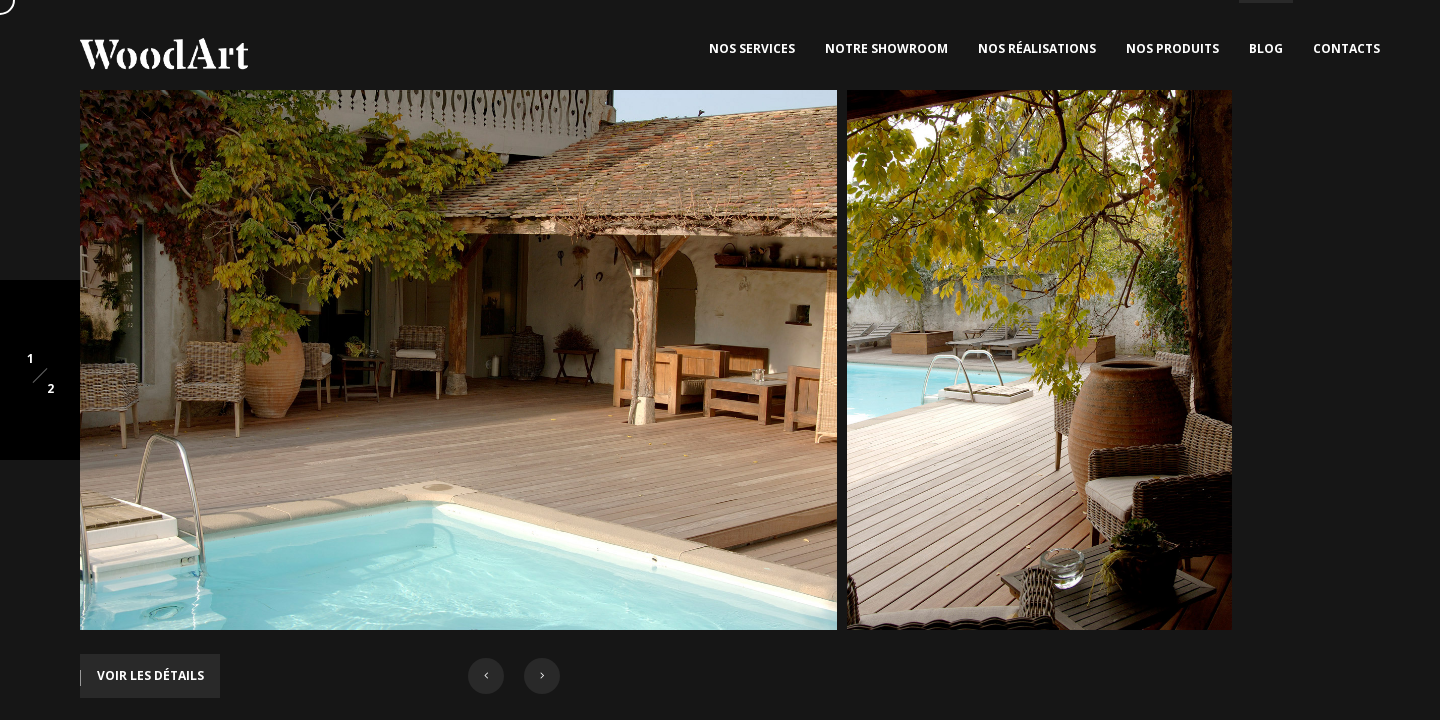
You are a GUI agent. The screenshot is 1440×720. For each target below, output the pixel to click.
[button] (486, 676)
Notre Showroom (886, 48)
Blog (1266, 48)
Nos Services (752, 48)
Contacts (1346, 48)
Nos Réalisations (1037, 48)
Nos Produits (1172, 48)
